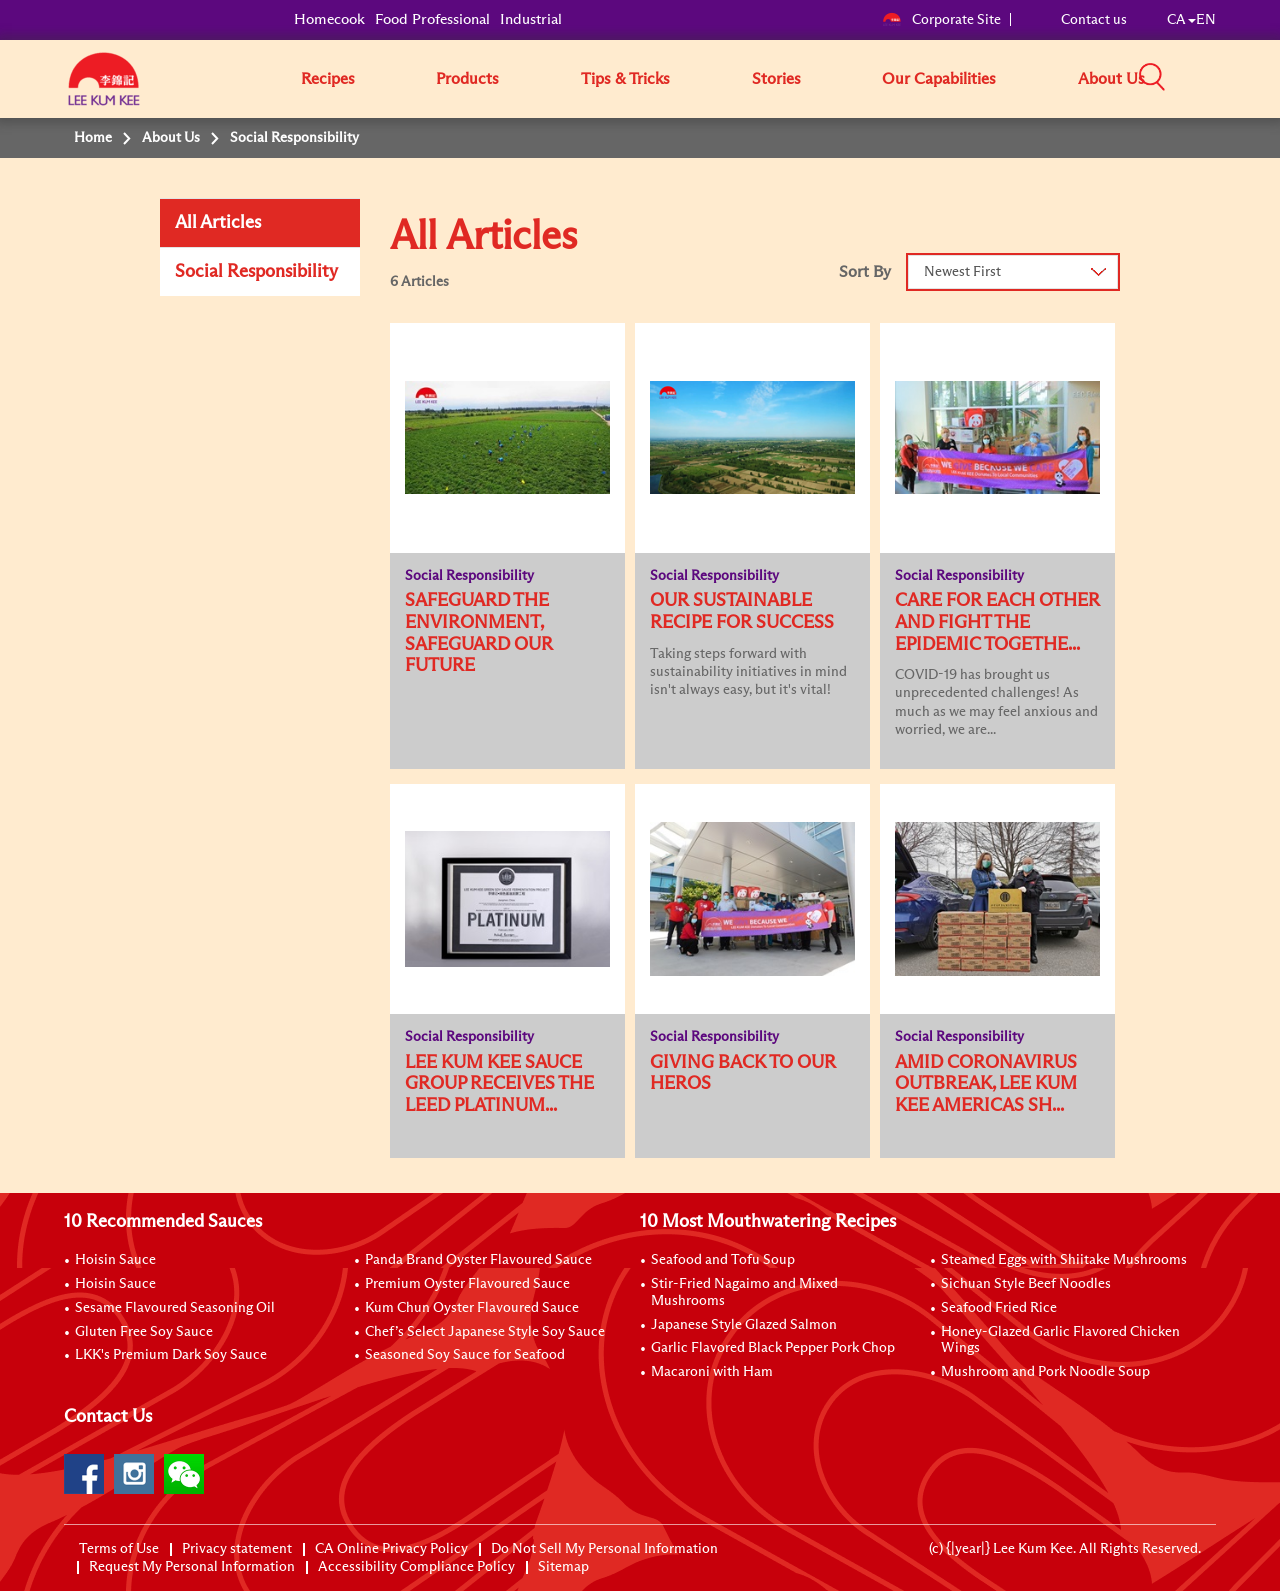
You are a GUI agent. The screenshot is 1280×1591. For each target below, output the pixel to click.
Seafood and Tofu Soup (723, 1260)
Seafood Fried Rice (999, 1308)
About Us (1111, 79)
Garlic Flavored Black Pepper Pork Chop (773, 1348)
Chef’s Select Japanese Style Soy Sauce (485, 1332)
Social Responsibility (256, 272)
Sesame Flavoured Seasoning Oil (175, 1308)
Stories (776, 79)
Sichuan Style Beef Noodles (1026, 1284)
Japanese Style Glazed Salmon (744, 1325)
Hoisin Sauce (115, 1260)
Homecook (329, 19)
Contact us (1094, 20)
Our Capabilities (939, 79)
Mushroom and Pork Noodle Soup (1045, 1372)
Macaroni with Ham (712, 1372)
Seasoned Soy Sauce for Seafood (465, 1355)
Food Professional (432, 19)
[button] (1223, 78)
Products (467, 79)
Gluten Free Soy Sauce (144, 1332)
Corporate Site (941, 20)
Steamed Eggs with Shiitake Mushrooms (1064, 1260)
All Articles (218, 223)
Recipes (328, 79)
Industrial (531, 19)
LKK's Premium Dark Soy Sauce (171, 1355)
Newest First (962, 272)
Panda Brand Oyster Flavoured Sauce (478, 1260)
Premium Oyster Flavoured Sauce (467, 1284)
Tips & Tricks (625, 79)
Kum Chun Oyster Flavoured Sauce (472, 1308)
